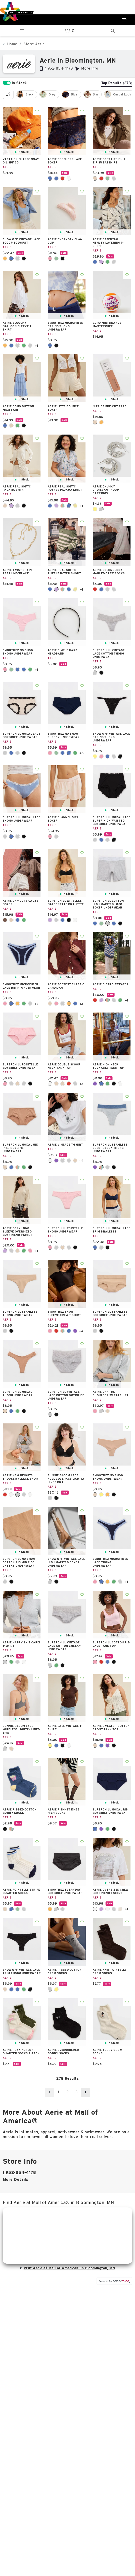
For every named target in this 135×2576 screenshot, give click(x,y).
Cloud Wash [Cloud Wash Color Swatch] (11, 1494)
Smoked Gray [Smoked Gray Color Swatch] (114, 178)
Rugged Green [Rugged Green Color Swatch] (30, 669)
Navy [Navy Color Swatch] (50, 178)
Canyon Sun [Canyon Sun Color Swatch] (95, 756)
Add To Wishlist (37, 111)
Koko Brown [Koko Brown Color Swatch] (5, 920)
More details (15, 2179)
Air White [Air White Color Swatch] (50, 1083)
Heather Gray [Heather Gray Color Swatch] (69, 1160)
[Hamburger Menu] (22, 30)
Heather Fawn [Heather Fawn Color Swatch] (95, 1167)
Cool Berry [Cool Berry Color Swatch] (101, 178)
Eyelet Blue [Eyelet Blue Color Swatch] (95, 262)
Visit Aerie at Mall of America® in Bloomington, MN (67, 2268)
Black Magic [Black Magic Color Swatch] (5, 1829)
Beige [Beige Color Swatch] (95, 178)
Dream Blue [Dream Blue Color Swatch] (11, 345)
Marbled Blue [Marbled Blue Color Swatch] (62, 505)
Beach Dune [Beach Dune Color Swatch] (95, 422)
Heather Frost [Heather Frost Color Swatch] (101, 262)
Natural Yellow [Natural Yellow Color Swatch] (75, 505)
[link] (67, 31)
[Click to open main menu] (124, 19)
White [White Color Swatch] (69, 178)
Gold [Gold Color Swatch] (95, 509)
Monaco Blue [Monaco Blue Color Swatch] (11, 258)
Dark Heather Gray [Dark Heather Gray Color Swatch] (62, 1003)
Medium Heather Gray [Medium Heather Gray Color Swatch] (17, 345)
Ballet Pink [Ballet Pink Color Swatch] (50, 258)
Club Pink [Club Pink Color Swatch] (5, 669)
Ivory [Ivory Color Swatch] (107, 1909)
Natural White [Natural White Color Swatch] (120, 1909)
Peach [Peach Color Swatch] (17, 1003)
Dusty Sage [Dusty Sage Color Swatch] (107, 178)
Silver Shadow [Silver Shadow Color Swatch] (50, 1989)
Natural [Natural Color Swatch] (11, 425)
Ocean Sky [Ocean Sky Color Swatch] (56, 178)
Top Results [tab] (116, 83)
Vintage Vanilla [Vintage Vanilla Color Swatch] (11, 1749)
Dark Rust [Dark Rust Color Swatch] (5, 258)
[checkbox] (26, 94)
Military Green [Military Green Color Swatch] (107, 262)
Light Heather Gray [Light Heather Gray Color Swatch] (75, 1083)
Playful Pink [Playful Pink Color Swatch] (30, 1251)
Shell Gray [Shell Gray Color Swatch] (107, 589)
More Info (89, 68)
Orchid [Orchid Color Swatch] (75, 1331)
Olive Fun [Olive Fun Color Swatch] (24, 345)
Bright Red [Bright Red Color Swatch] (69, 1083)
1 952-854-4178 (59, 68)
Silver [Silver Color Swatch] (101, 509)
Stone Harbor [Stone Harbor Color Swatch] (17, 258)
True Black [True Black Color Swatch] (24, 258)
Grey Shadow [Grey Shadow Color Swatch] (24, 1909)
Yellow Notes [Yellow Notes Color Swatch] (56, 1989)
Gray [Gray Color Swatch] (62, 1160)
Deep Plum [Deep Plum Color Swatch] (95, 1083)
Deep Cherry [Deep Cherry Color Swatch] (101, 1662)
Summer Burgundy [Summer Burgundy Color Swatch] (62, 178)
